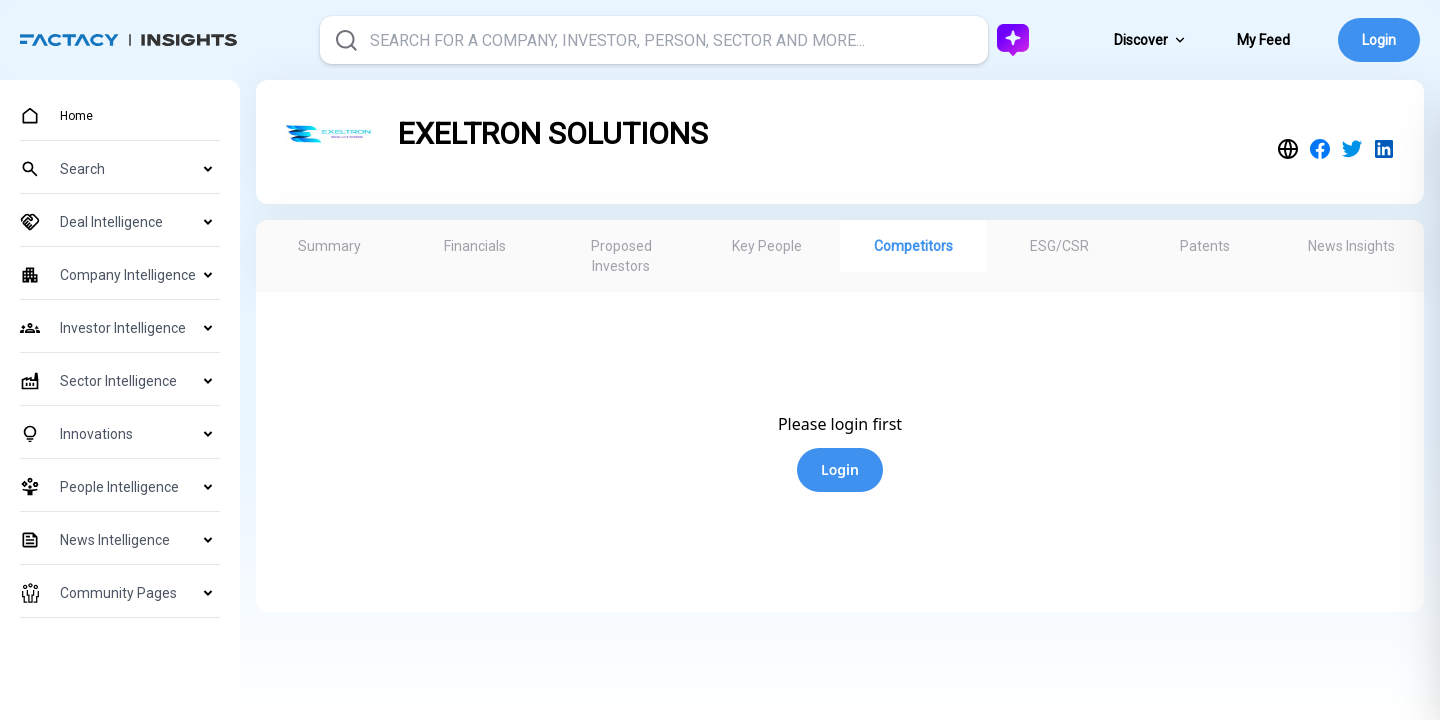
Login (1379, 40)
